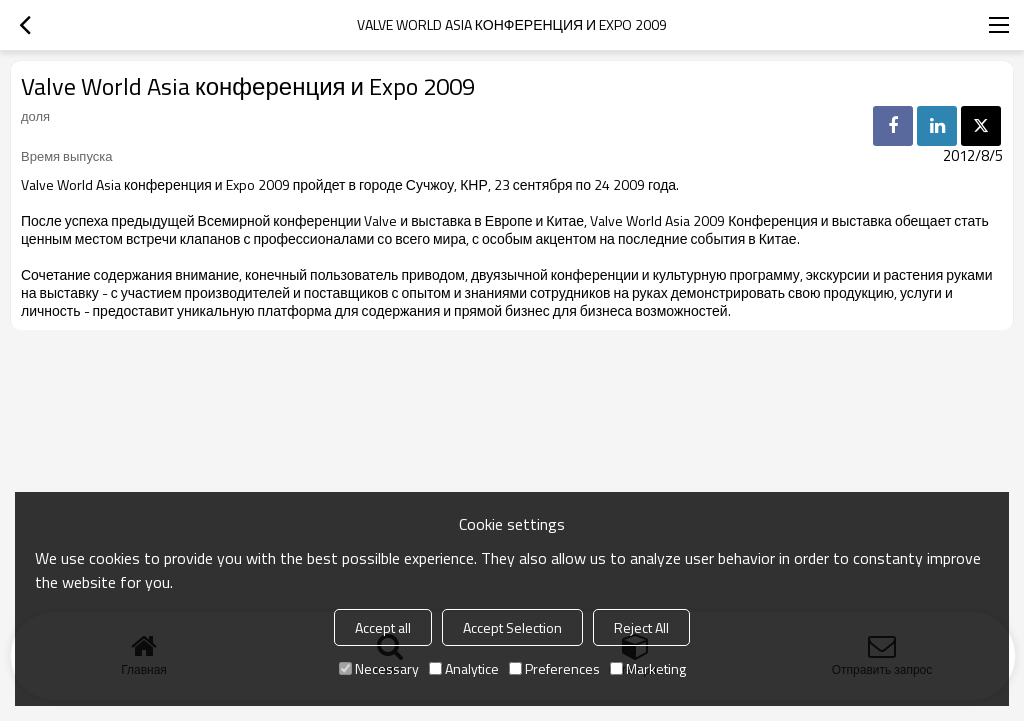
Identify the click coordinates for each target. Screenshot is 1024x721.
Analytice (464, 668)
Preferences (554, 668)
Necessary (379, 668)
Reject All (641, 627)
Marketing (648, 668)
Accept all (383, 627)
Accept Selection (512, 627)
